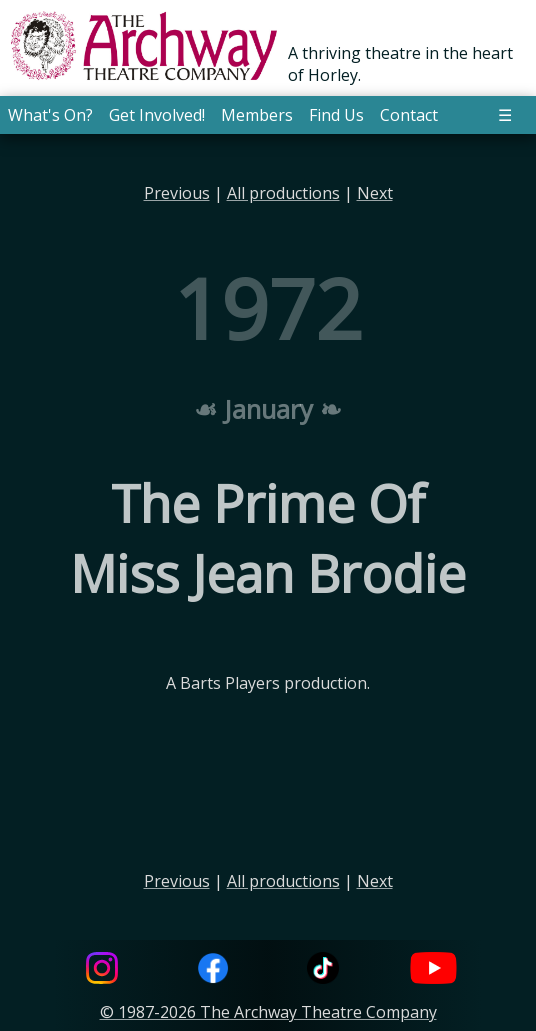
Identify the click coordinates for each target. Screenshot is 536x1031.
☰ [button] (505, 115)
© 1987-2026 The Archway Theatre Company (268, 1012)
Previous (177, 193)
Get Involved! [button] (157, 115)
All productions (283, 193)
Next (375, 193)
